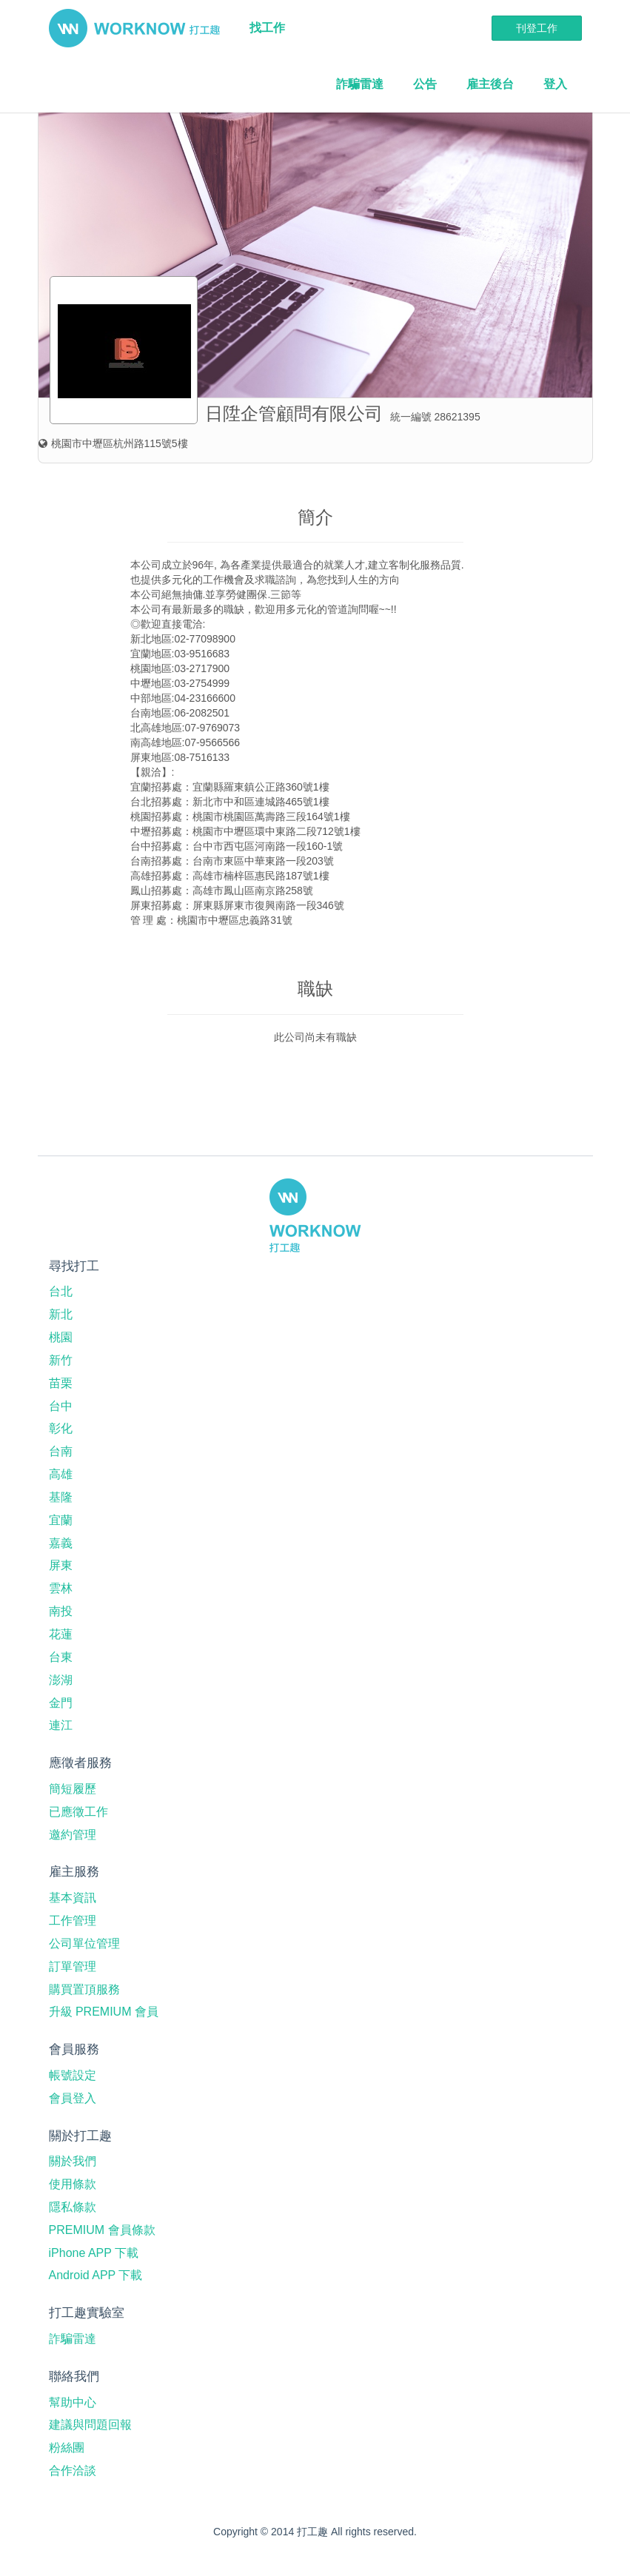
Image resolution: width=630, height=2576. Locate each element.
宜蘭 (61, 1520)
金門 (61, 1703)
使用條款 (72, 2184)
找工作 (267, 27)
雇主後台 (490, 84)
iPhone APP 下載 (94, 2253)
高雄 (61, 1474)
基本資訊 (72, 1897)
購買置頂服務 (84, 1989)
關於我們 (72, 2161)
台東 (61, 1657)
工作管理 (72, 1920)
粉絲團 (66, 2447)
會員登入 (72, 2098)
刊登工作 (536, 28)
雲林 (61, 1588)
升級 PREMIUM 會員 (103, 2011)
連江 (61, 1725)
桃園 (61, 1337)
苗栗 (61, 1383)
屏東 (61, 1565)
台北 (61, 1291)
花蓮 (61, 1634)
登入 (555, 84)
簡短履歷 (72, 1788)
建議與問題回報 (90, 2424)
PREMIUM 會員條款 (102, 2230)
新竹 (61, 1360)
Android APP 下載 (96, 2275)
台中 (61, 1406)
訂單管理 (72, 1966)
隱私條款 (72, 2207)
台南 (61, 1451)
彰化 (61, 1428)
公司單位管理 (84, 1943)
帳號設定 (72, 2075)
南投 (61, 1611)
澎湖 (61, 1680)
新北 (61, 1314)
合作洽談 (72, 2470)
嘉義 (61, 1543)
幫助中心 (72, 2402)
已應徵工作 (78, 1811)
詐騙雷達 (359, 84)
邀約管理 (72, 1834)
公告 (425, 84)
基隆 (61, 1497)
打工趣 (134, 28)
